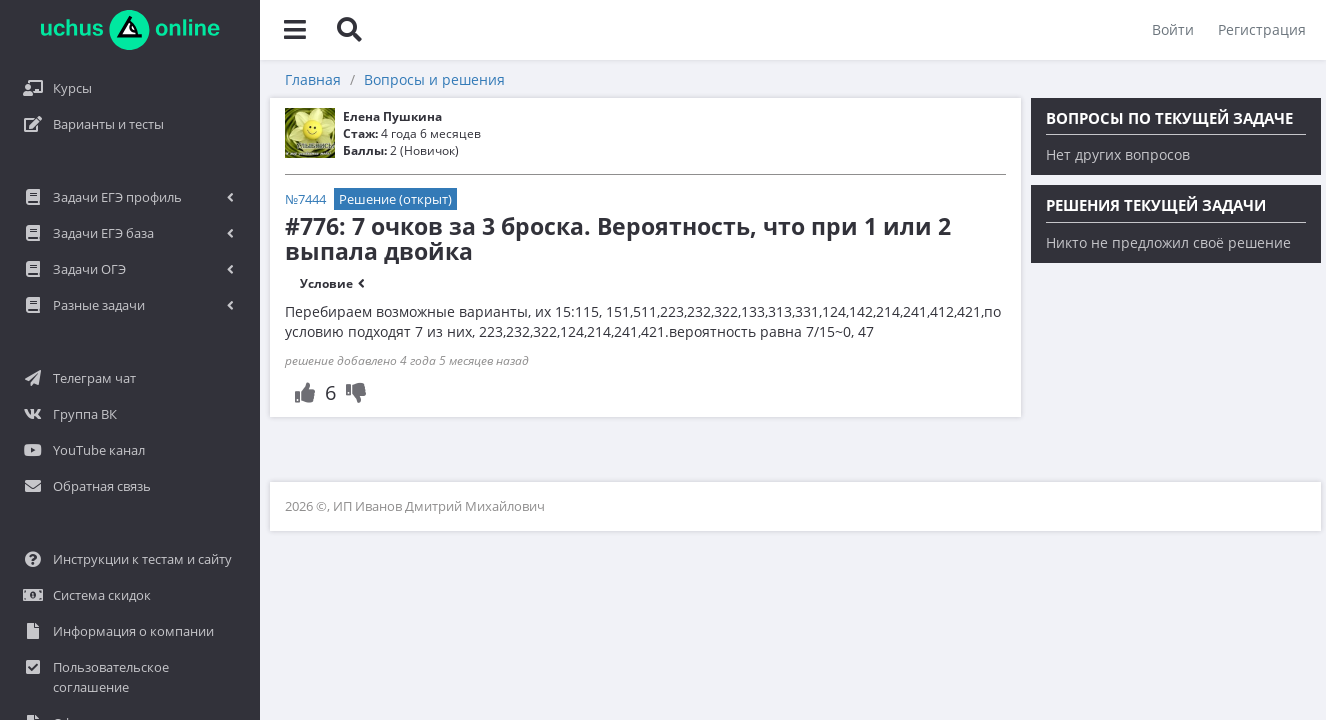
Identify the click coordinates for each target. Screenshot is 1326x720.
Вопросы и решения (434, 79)
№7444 (305, 199)
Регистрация (1262, 29)
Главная (313, 79)
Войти (1173, 29)
